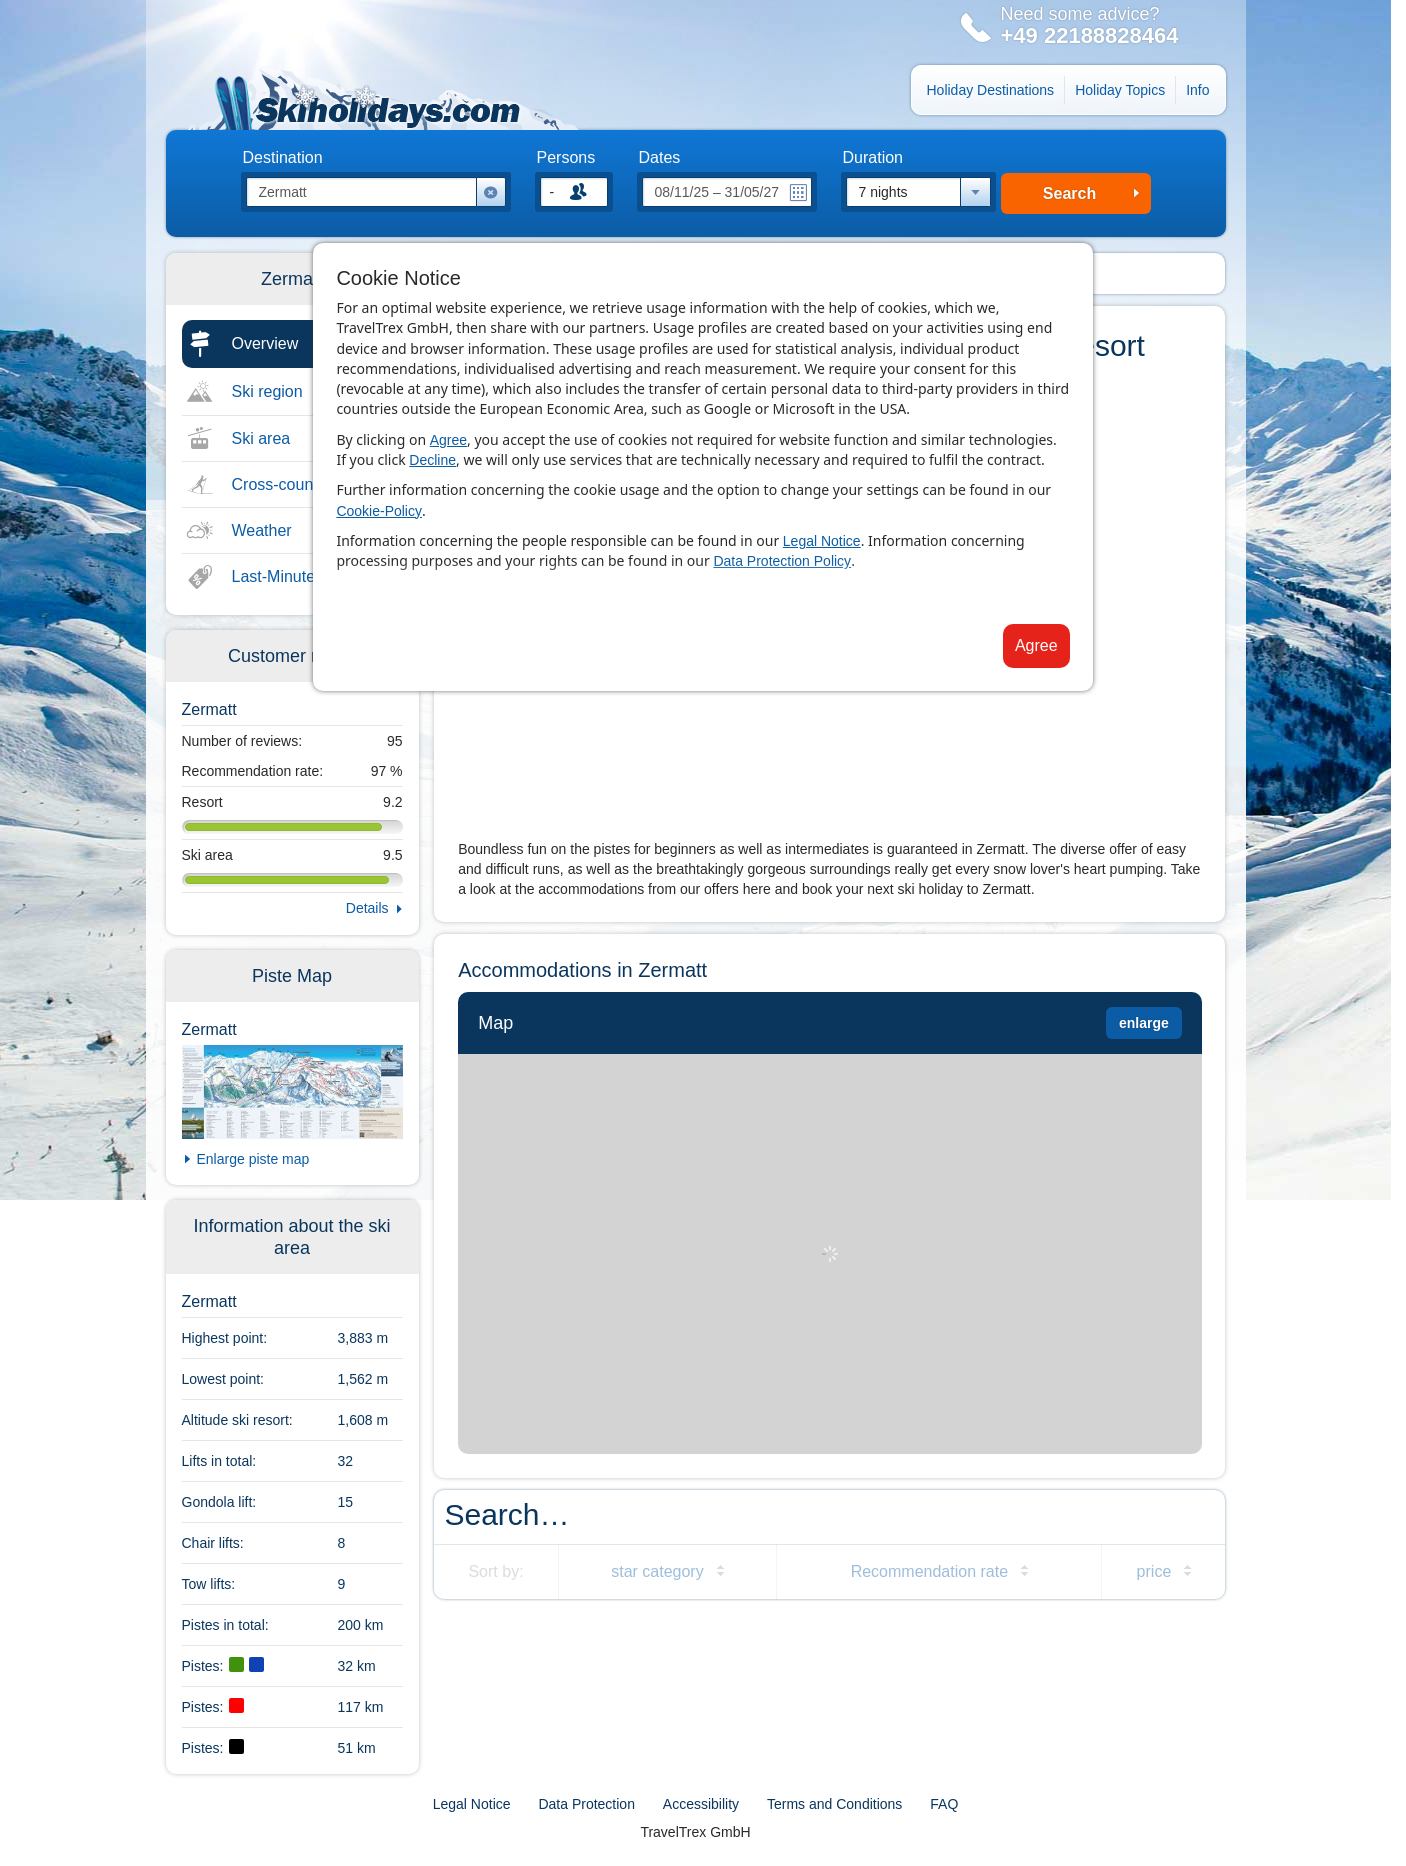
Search (1069, 193)
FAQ (944, 1804)
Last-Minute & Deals (304, 576)
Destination (283, 158)
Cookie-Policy (379, 511)
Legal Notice (822, 541)
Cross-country (282, 484)
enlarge (1144, 1023)
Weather (262, 530)
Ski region (267, 391)
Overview (265, 343)
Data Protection (586, 1804)
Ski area (261, 438)
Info (1197, 90)
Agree (448, 440)
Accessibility (701, 1804)
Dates (660, 158)
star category (657, 1571)
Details (367, 908)
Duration (873, 158)
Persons (566, 158)
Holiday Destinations (991, 90)
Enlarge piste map (253, 1159)
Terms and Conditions (834, 1804)
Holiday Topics (1120, 90)
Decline (432, 460)
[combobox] (918, 192)
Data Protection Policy (782, 561)
